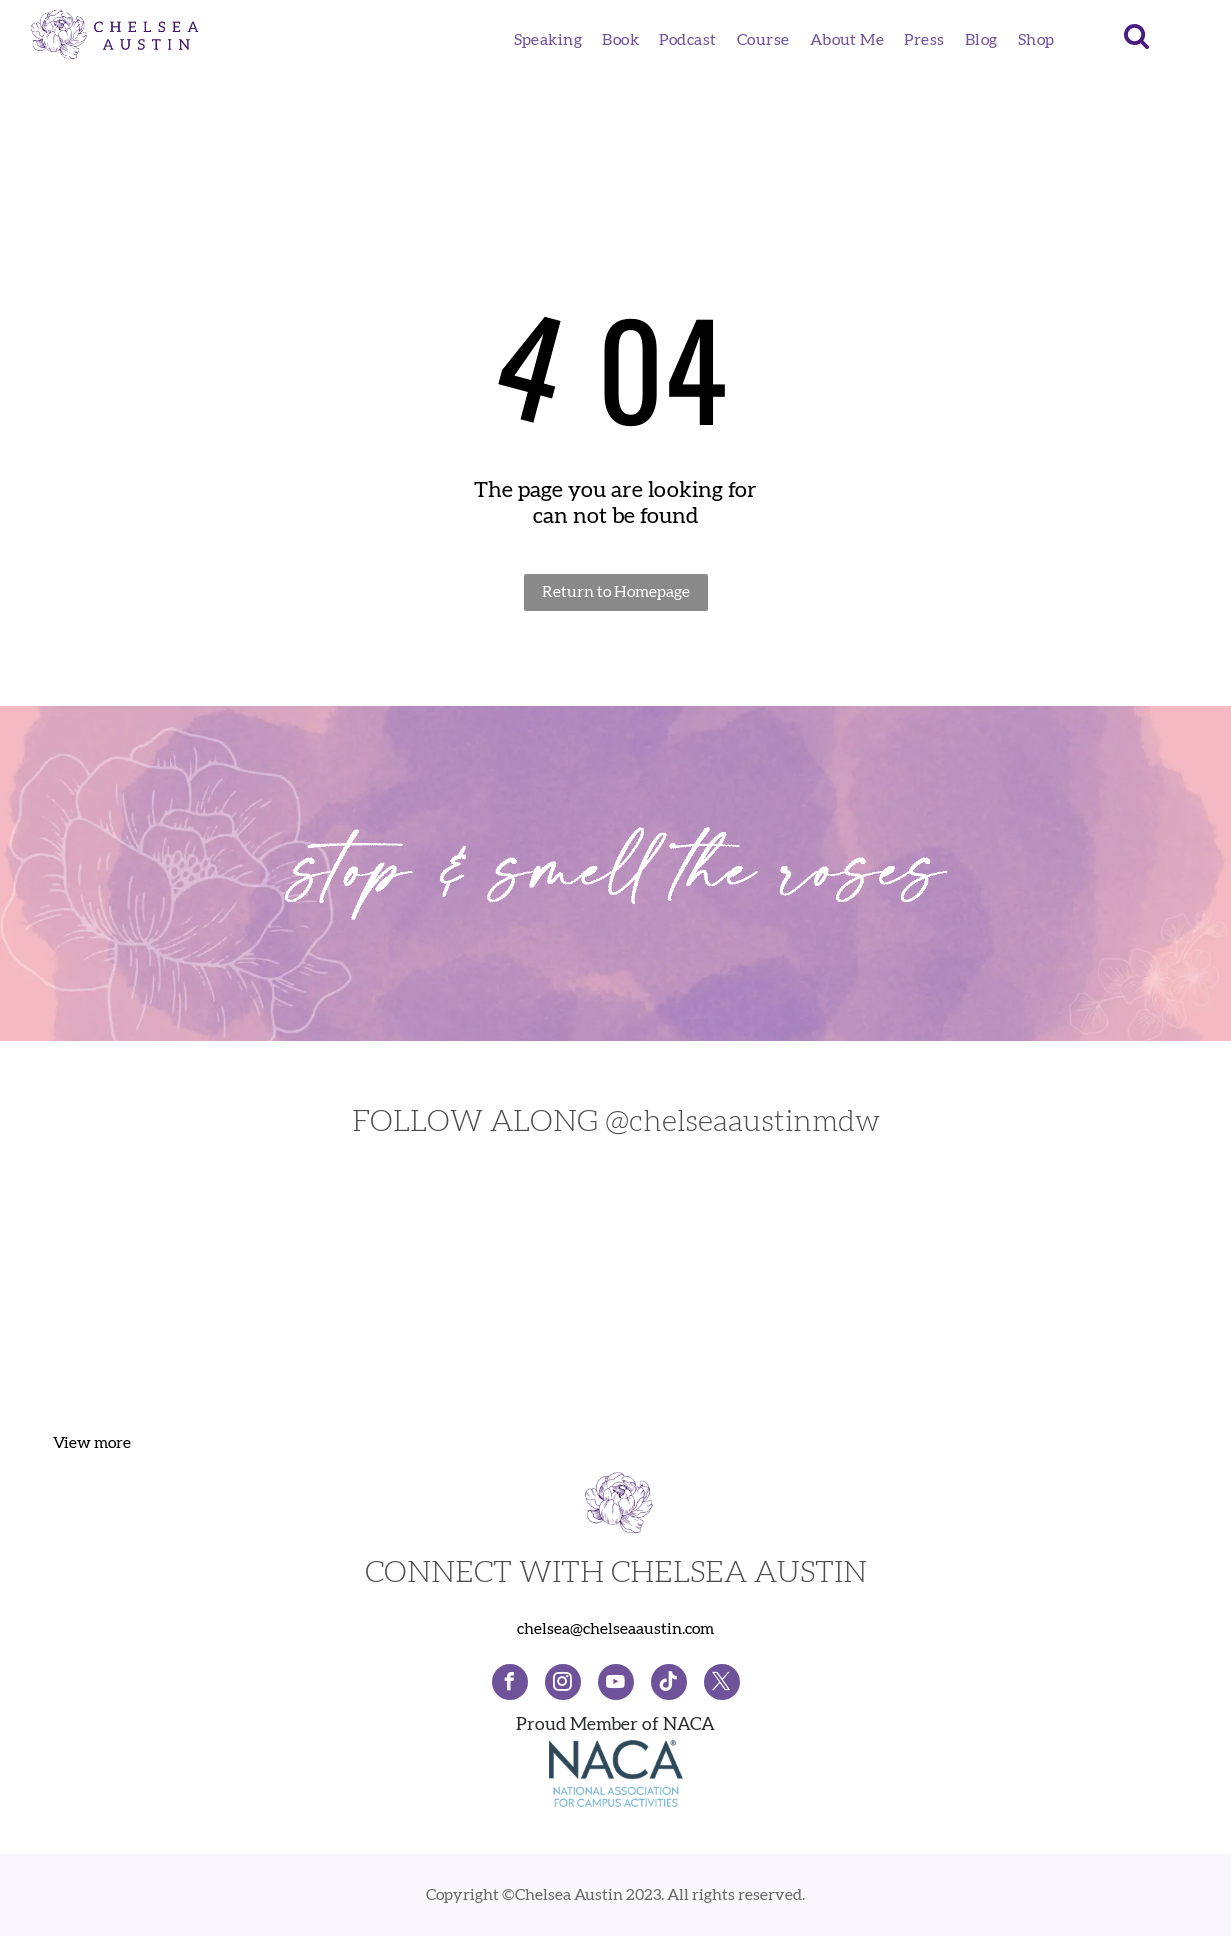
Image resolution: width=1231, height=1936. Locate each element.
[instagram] (563, 1684)
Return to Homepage (616, 592)
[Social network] (669, 1684)
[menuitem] (548, 40)
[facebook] (510, 1684)
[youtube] (616, 1684)
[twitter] (722, 1684)
